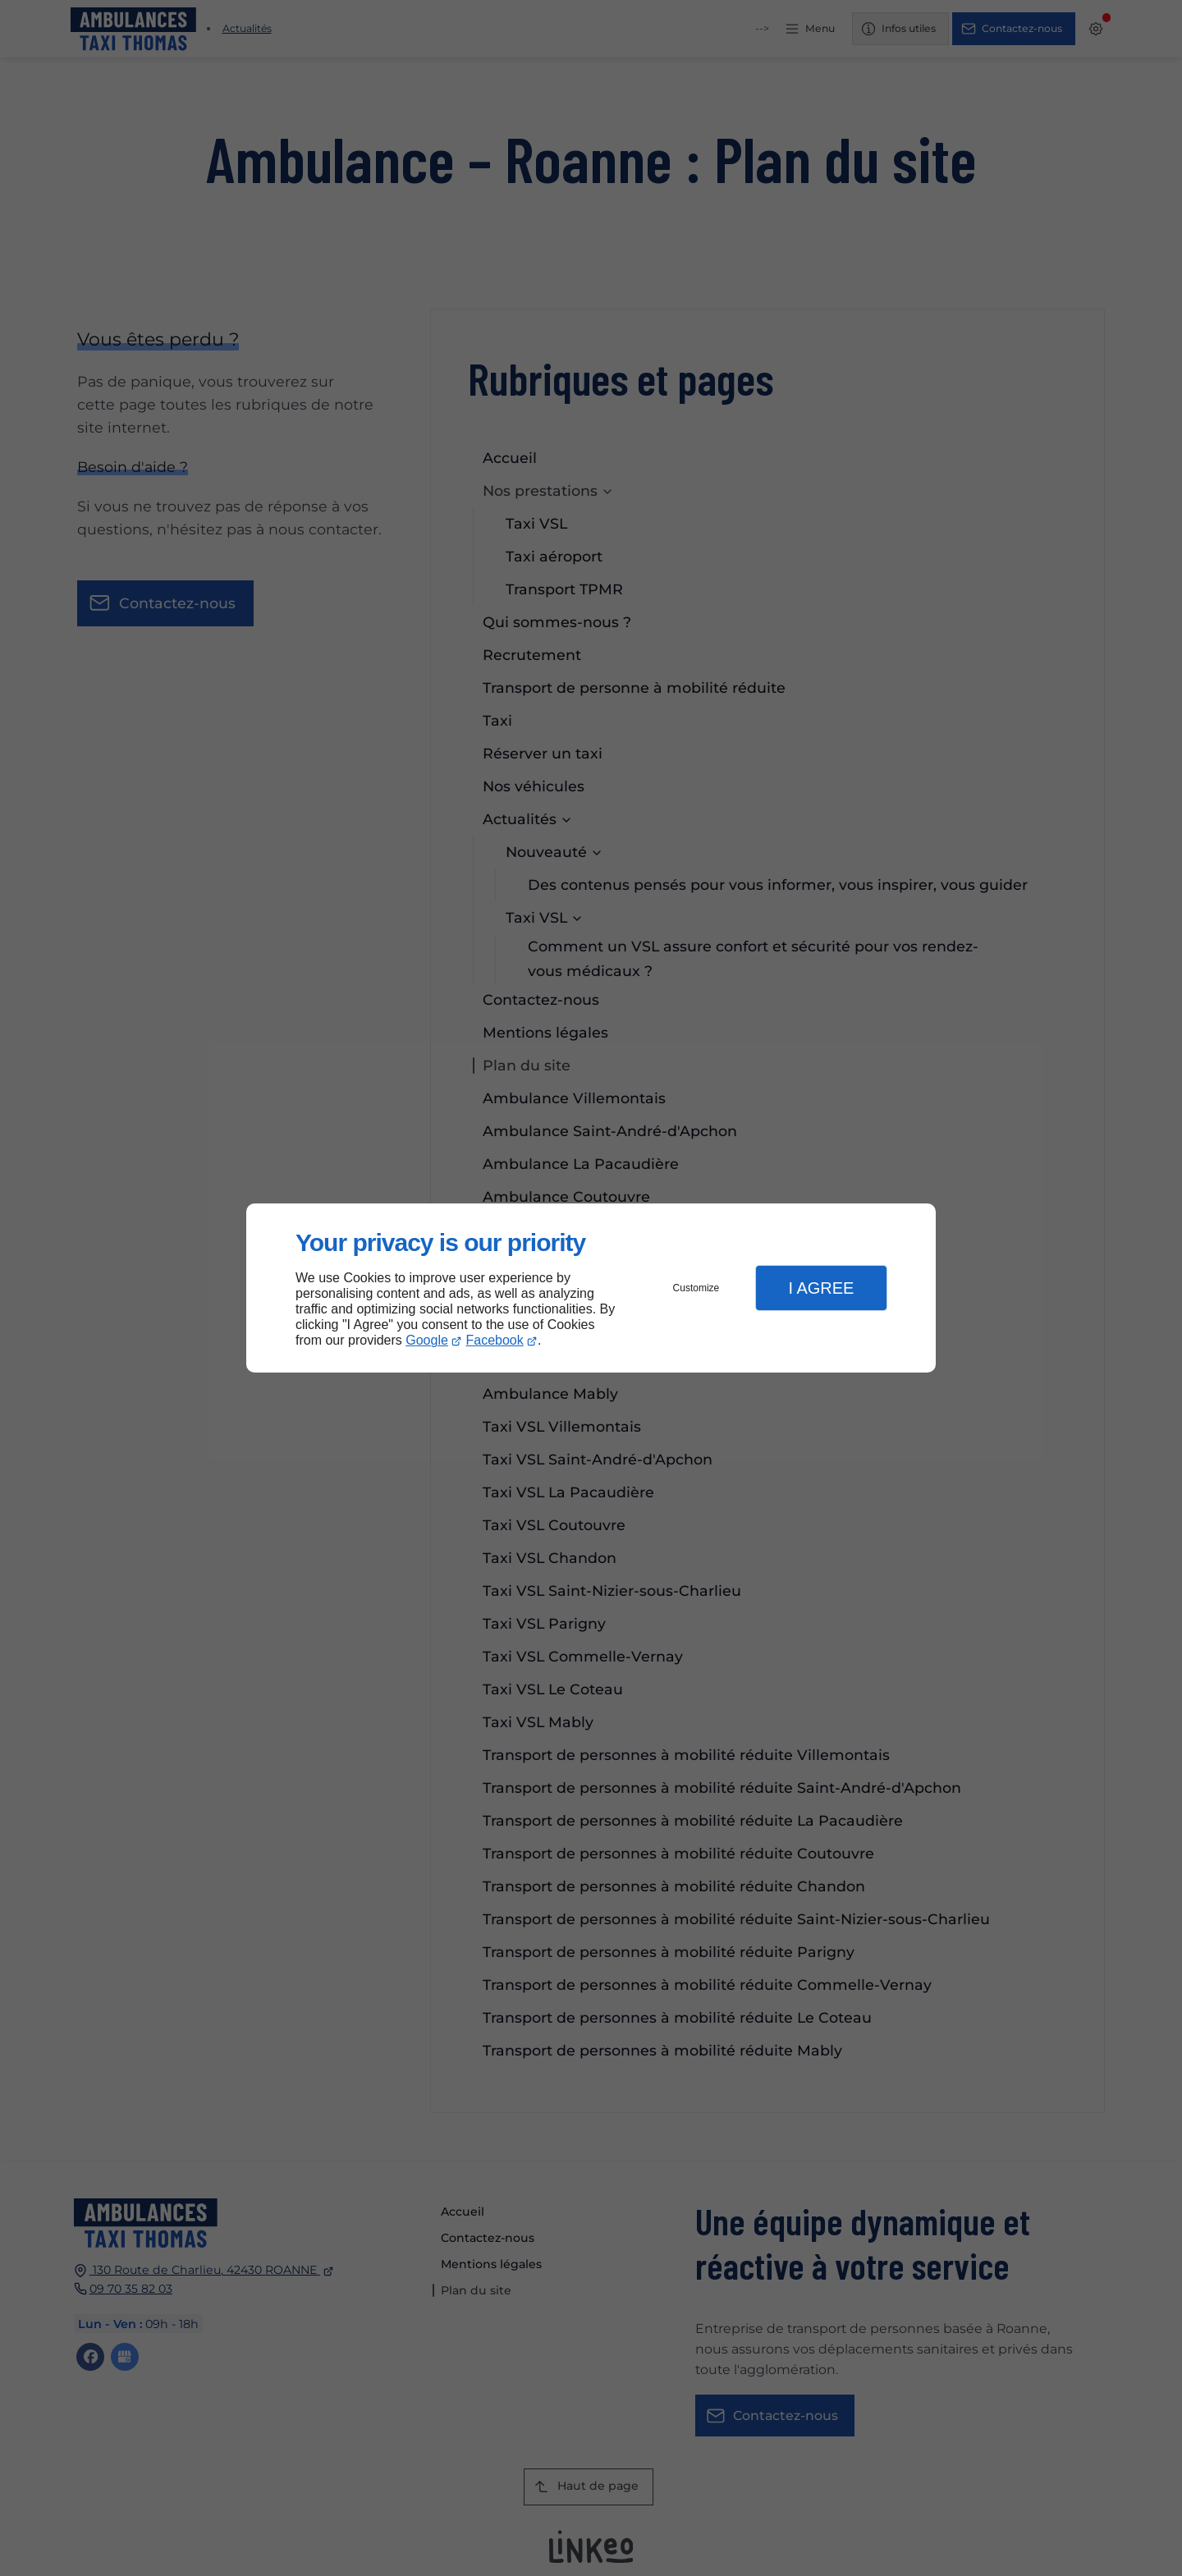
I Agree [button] (821, 1288)
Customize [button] (696, 1288)
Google (426, 1340)
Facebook (495, 1340)
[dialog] (591, 1288)
